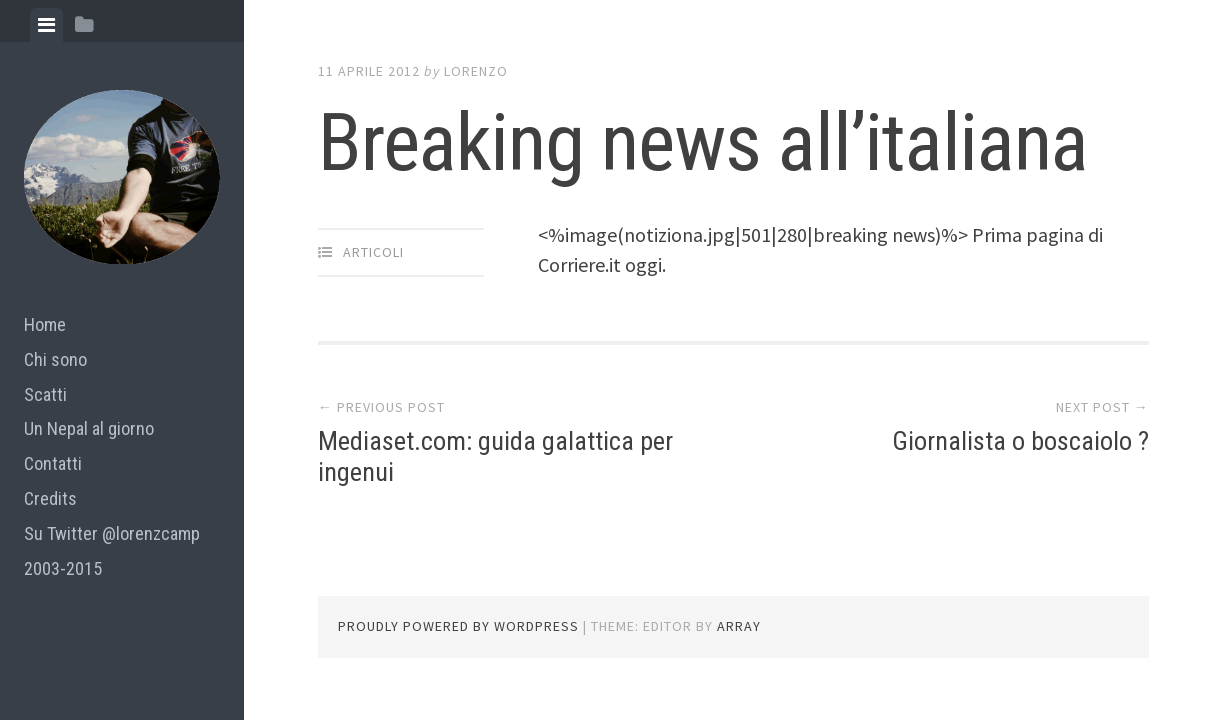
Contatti (53, 463)
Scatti (45, 394)
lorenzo (476, 71)
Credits (50, 498)
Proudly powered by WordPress (458, 626)
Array (739, 626)
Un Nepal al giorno (89, 428)
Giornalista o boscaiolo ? (1020, 441)
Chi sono (55, 359)
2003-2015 (63, 568)
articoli (373, 252)
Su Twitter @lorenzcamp (112, 533)
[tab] (46, 25)
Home (45, 324)
